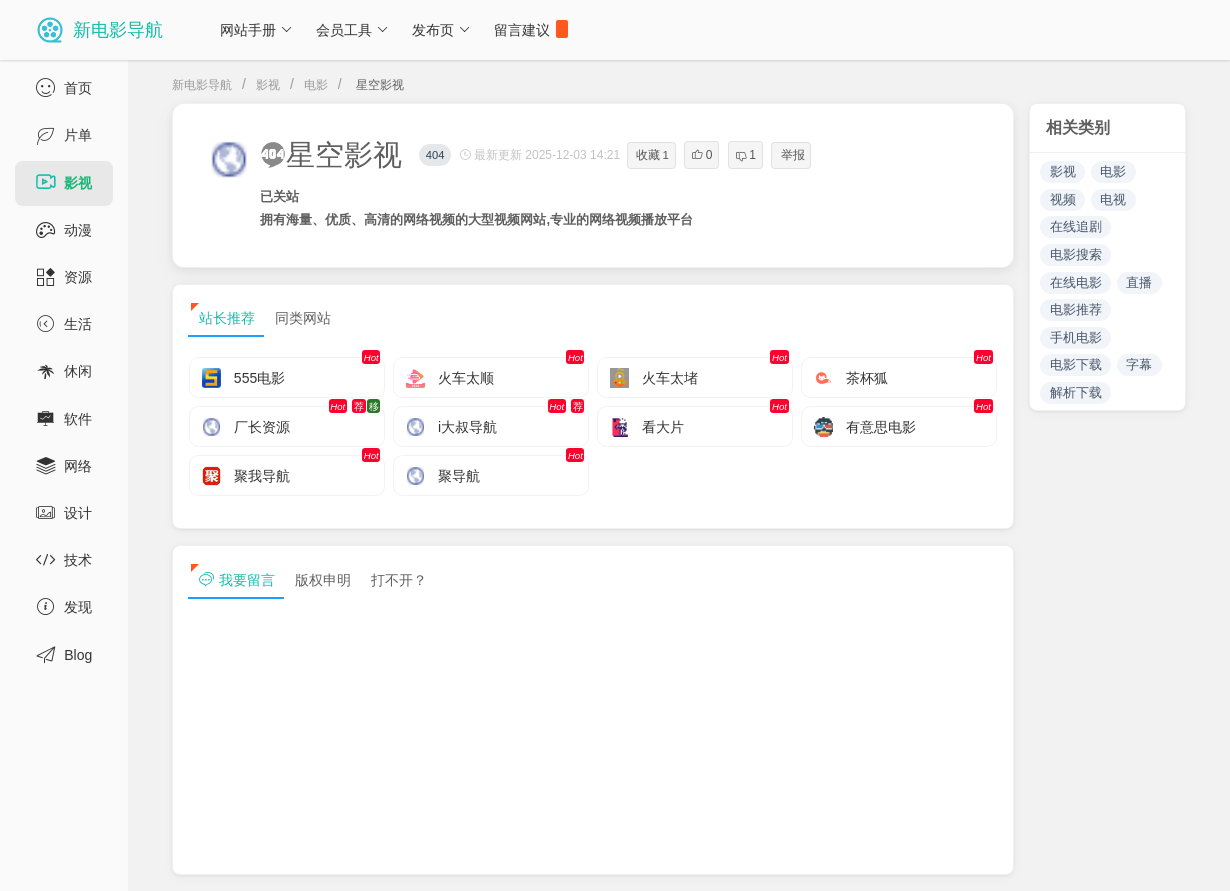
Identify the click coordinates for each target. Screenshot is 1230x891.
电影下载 (1076, 364)
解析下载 (1076, 392)
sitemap (998, 859)
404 (435, 155)
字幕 (1139, 364)
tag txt (1183, 859)
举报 (793, 155)
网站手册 (256, 30)
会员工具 (352, 30)
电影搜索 (1076, 254)
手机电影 (1076, 337)
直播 (1139, 282)
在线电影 (1076, 282)
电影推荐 (1076, 309)
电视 (1113, 199)
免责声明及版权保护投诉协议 (855, 859)
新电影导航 (202, 85)
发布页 (441, 30)
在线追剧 (1076, 226)
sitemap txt (1092, 859)
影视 (268, 85)
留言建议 (531, 29)
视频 (1063, 199)
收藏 (652, 155)
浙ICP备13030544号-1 (413, 859)
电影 (316, 85)
